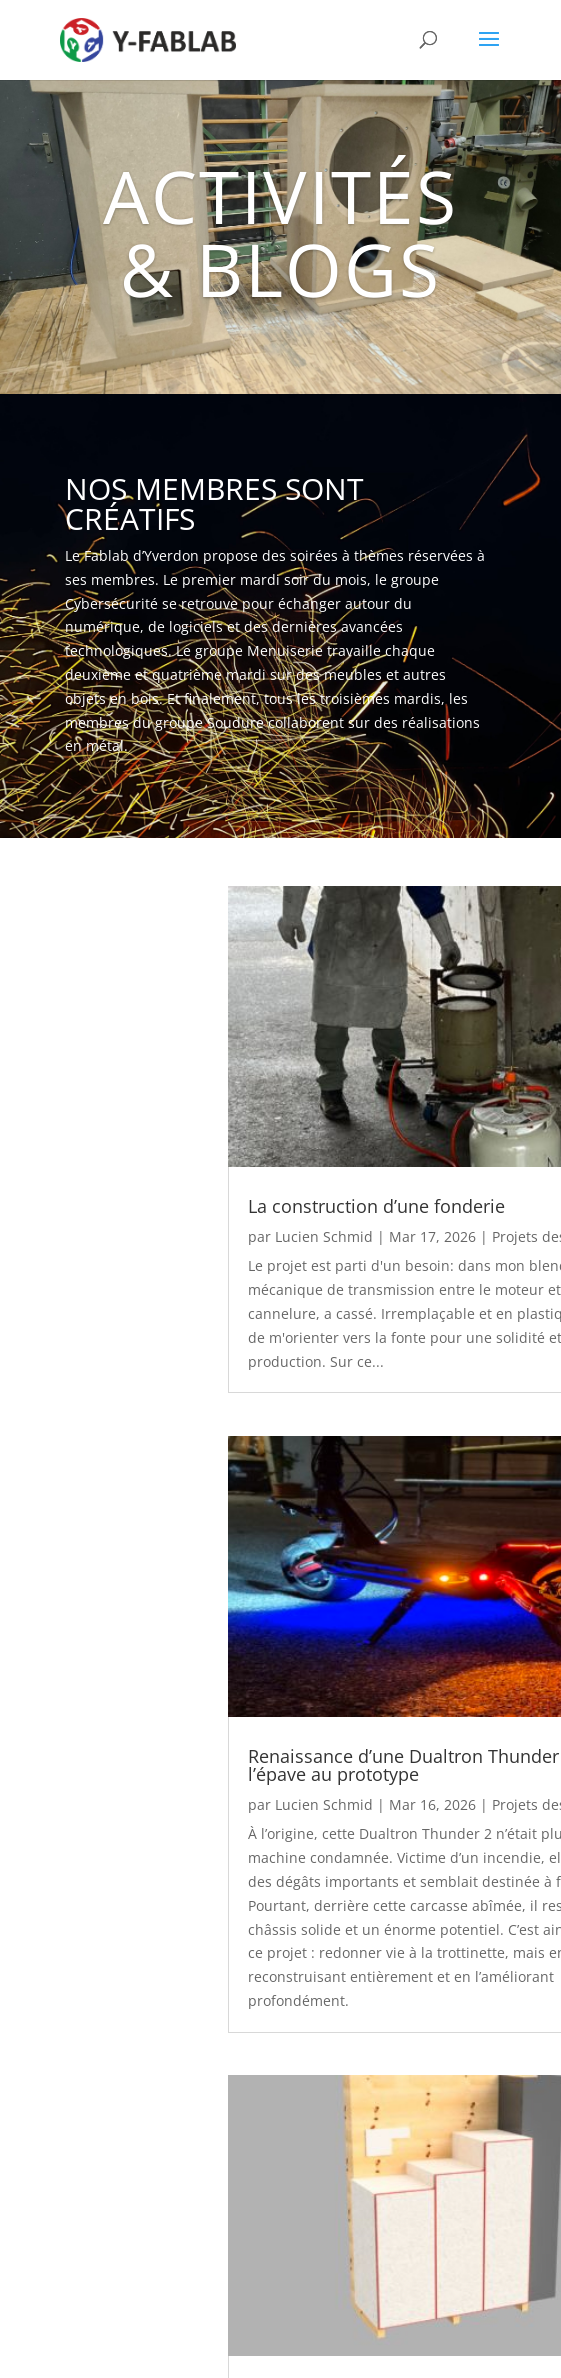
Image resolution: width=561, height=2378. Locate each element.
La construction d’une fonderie (376, 1206)
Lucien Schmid (324, 1236)
